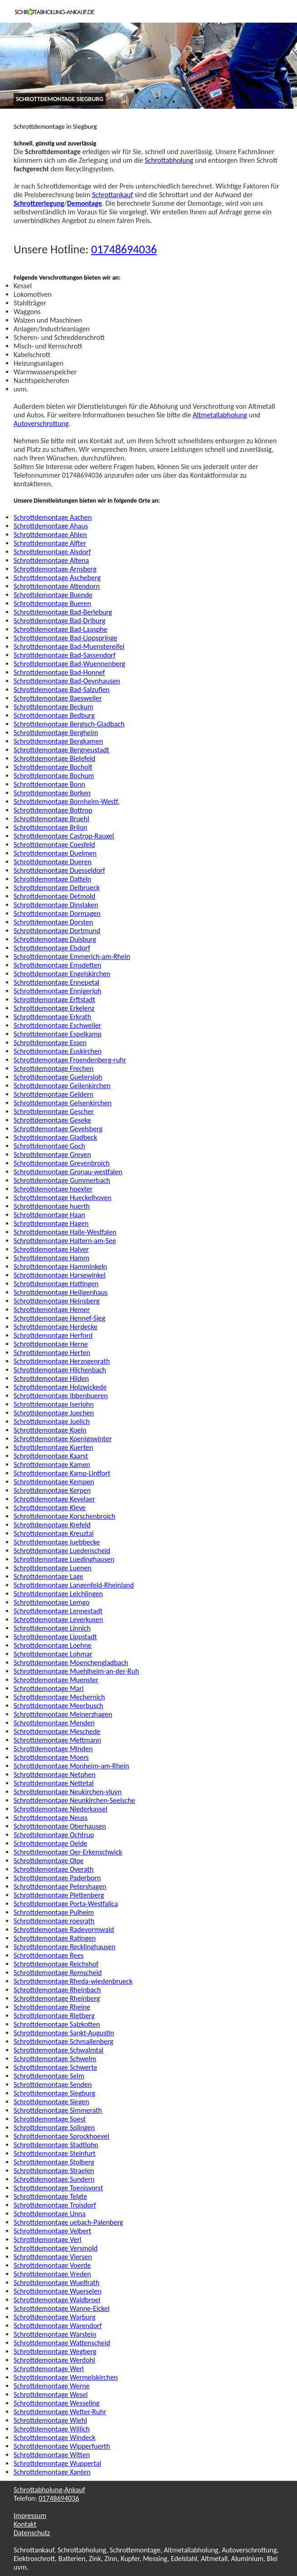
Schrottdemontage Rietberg (54, 2015)
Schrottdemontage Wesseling (56, 2403)
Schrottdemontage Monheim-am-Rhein (71, 1766)
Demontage (84, 203)
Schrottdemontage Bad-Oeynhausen (67, 681)
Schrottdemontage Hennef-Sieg (59, 1318)
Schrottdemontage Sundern (54, 2179)
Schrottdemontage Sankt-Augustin (64, 2033)
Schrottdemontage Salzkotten (57, 2024)
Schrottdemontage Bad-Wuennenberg (69, 663)
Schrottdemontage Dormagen (57, 913)
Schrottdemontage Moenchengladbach (71, 1662)
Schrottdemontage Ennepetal (56, 982)
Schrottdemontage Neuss (51, 1817)
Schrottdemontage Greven (52, 1154)
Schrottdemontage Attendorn (57, 586)
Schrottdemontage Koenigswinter (63, 1438)
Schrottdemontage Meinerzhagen (63, 1714)
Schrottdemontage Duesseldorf (59, 870)
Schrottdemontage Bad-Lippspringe (65, 638)
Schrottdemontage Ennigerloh (58, 991)
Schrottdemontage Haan (49, 1215)
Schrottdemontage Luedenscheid (62, 1550)
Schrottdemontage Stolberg (54, 2162)
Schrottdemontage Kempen (54, 1481)
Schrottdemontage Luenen (53, 1568)
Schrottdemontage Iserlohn (54, 1404)
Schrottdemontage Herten (52, 1352)
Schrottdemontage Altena (51, 560)
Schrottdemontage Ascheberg (57, 577)
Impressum (30, 2515)
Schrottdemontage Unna (50, 2213)
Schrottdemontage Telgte (50, 2196)
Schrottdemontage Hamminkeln (60, 1266)
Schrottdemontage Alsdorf (52, 551)
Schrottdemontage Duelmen (55, 853)
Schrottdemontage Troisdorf (55, 2205)
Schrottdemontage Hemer (52, 1309)
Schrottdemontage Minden (53, 1748)
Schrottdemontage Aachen (53, 517)
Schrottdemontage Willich (52, 2429)
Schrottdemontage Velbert (52, 2231)
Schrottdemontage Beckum (53, 706)
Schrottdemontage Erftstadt (54, 999)
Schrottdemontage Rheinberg (57, 1998)
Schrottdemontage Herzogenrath (62, 1361)
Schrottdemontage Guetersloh (58, 1077)
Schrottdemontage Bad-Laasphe (60, 629)
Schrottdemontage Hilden (51, 1378)
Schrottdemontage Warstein (55, 2334)
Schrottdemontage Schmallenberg (63, 2041)
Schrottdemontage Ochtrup (54, 1834)
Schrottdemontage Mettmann (57, 1740)
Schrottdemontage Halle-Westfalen (65, 1232)
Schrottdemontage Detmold (54, 896)
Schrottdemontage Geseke (52, 1120)
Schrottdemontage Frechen (53, 1068)
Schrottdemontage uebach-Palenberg (68, 2222)
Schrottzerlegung (39, 203)
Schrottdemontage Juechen (54, 1413)
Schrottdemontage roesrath (54, 1921)
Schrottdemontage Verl (47, 2239)
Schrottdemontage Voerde (52, 2265)
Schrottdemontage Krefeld (52, 1524)
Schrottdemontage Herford (53, 1335)
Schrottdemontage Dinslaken (56, 905)
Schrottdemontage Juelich (52, 1421)
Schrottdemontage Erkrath (52, 1016)
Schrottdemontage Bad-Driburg (59, 620)
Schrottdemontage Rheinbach (57, 1989)
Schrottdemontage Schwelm (55, 2058)
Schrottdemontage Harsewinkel (60, 1275)
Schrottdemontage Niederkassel (60, 1809)
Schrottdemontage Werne (51, 2386)
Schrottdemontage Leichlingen (58, 1593)
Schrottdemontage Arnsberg (55, 569)
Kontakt (25, 2524)
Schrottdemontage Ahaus (51, 526)
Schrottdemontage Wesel (51, 2394)
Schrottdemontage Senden (53, 2084)
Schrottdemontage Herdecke (55, 1326)
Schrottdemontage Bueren (52, 603)
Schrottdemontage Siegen (51, 2101)
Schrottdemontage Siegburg (54, 2093)
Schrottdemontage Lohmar (53, 1654)
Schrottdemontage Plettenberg (59, 1895)
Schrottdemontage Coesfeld (54, 844)
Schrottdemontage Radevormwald (64, 1929)
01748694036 (124, 249)
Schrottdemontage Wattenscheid (62, 2343)
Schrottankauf (112, 194)
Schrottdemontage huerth (52, 1206)
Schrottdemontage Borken (52, 793)
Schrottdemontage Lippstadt (55, 1636)
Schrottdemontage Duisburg (55, 939)
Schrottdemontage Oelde (51, 1843)
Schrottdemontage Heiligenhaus (60, 1292)
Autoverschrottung (41, 423)
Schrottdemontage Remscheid (58, 1972)
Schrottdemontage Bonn (49, 784)
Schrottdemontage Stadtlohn (56, 2144)
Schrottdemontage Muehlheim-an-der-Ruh (76, 1671)
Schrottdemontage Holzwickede (60, 1387)
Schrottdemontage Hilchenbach (60, 1369)
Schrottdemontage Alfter (50, 543)
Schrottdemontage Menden (54, 1723)
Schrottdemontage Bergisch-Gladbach (69, 724)
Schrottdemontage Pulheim (54, 1912)
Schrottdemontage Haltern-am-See (65, 1240)
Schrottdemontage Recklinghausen (65, 1946)
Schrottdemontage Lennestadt (58, 1611)
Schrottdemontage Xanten (52, 2472)
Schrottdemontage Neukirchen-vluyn (68, 1791)
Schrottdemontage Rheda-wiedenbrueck (73, 1981)
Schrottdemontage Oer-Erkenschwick (68, 1852)
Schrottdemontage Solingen (54, 2127)
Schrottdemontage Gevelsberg (58, 1128)
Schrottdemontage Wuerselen (58, 2291)
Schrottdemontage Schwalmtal (58, 2050)
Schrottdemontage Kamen (52, 1464)
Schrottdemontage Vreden (52, 2274)
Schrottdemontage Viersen (53, 2256)
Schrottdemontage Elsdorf (52, 948)
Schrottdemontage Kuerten (53, 1447)
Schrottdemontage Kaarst (51, 1456)
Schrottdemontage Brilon (50, 827)
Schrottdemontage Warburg (55, 2317)
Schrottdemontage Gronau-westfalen (68, 1171)
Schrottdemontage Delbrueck (57, 887)
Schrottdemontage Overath (53, 1869)
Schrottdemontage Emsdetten (57, 965)
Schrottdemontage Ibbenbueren (61, 1395)
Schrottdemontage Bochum (54, 775)
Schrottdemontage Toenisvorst (58, 2188)
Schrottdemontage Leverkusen (58, 1619)
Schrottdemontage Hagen (51, 1223)
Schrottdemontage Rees (48, 1955)
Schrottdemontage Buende (53, 595)
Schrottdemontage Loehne (53, 1645)
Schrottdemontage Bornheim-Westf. (66, 801)
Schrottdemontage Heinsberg (56, 1301)
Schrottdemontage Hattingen (56, 1283)
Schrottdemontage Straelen (54, 2170)
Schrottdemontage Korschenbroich (64, 1516)
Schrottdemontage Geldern (53, 1094)
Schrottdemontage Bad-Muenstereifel (69, 646)
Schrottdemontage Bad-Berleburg (63, 612)
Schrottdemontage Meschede (57, 1731)
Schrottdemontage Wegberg (55, 2351)
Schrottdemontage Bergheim (56, 732)
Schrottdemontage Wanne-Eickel (62, 2308)
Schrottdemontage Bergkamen (58, 741)
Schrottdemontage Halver (51, 1249)
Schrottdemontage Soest (50, 2119)
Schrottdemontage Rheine (52, 2007)
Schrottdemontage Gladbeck (55, 1137)
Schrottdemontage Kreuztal (54, 1533)
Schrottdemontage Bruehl (51, 818)
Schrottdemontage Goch (49, 1146)
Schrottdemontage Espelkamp (58, 1034)
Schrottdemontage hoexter (53, 1189)
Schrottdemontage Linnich (52, 1628)
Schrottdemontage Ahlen (50, 534)
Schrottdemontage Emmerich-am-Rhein (72, 956)
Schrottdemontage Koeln (50, 1430)
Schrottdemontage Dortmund (57, 930)
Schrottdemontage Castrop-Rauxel (64, 836)
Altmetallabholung (220, 415)
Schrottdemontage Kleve (50, 1507)
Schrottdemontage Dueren (53, 861)
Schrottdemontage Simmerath (58, 2110)
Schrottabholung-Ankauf (49, 2489)
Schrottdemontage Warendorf (58, 2325)
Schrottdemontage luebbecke (57, 1542)
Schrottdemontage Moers (51, 1757)
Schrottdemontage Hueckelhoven (63, 1197)
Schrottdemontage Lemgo (51, 1602)
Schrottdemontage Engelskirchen (62, 973)
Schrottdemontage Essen (50, 1042)
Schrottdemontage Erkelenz (54, 1008)
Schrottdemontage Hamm (51, 1258)
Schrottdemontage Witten (52, 2454)
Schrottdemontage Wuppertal (57, 2463)
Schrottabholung (169, 160)
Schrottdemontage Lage (48, 1576)
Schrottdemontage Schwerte (55, 2067)
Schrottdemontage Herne (51, 1344)
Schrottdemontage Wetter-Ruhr (60, 2411)
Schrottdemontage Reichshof (56, 1964)
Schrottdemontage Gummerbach (62, 1180)
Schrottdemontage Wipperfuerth (62, 2446)
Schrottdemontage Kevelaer (54, 1499)
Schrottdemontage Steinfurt (55, 2153)
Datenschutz (32, 2532)
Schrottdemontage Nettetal (53, 1783)
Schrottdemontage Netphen (55, 1774)
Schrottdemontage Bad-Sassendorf (65, 655)
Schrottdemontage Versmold (55, 2248)
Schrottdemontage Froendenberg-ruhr (70, 1060)
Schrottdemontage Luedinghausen (64, 1559)
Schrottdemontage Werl (49, 2368)
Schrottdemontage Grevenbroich (62, 1163)
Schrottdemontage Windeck (55, 2437)
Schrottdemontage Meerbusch (58, 1705)
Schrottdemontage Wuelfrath (56, 2282)
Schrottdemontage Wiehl (50, 2420)
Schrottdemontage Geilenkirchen (62, 1085)
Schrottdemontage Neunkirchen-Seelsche (74, 1800)
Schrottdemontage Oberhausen (60, 1826)
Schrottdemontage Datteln (52, 879)
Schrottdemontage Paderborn (57, 1878)
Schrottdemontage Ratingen (55, 1938)
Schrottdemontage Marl (49, 1688)
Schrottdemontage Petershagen (60, 1886)
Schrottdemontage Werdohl (54, 2360)
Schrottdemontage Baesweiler (58, 698)
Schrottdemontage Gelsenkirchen (63, 1103)
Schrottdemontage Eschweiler (57, 1025)
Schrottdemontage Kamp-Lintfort (62, 1473)
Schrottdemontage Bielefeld (54, 758)
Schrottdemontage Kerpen (52, 1490)
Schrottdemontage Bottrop (53, 810)
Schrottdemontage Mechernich (59, 1697)
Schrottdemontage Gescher (54, 1111)
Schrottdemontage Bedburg (54, 715)
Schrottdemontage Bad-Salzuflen (62, 689)
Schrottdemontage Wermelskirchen (66, 2377)
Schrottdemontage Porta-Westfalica (66, 1903)
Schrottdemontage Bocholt (53, 767)
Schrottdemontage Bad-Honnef (59, 672)
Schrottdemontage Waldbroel (57, 2299)
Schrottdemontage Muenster (56, 1679)
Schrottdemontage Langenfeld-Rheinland (74, 1585)
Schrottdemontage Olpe (49, 1860)
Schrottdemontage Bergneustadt (61, 750)
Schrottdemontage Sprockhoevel (61, 2136)
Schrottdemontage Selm (49, 2076)
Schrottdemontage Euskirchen (58, 1051)
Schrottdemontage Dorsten (53, 922)
